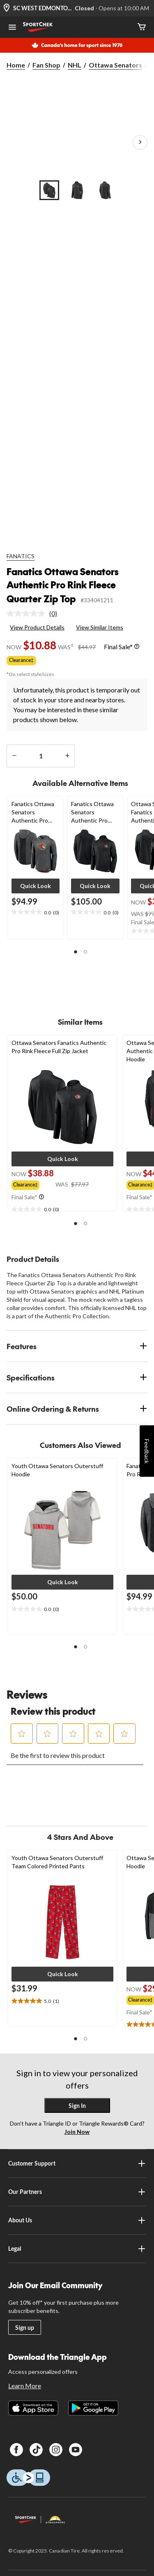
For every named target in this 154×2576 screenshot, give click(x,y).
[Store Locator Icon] (6, 8)
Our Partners (77, 2192)
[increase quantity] (67, 756)
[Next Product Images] (140, 142)
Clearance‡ (21, 660)
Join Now (77, 2131)
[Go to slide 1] (49, 190)
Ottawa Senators (115, 65)
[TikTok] (36, 2449)
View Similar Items (99, 627)
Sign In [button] (77, 2105)
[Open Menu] (12, 28)
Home (16, 65)
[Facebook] (16, 2449)
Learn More (24, 2386)
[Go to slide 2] (77, 190)
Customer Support (77, 2163)
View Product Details (37, 627)
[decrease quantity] (14, 756)
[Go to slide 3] (105, 190)
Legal (77, 2249)
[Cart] (141, 27)
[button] (35, 886)
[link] (35, 613)
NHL (74, 65)
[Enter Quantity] (40, 756)
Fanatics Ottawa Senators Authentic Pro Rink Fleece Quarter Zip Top (63, 585)
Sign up (24, 2327)
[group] (33, 1184)
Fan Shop (46, 65)
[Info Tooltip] (136, 646)
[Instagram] (55, 2449)
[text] (35, 912)
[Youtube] (75, 2449)
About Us (77, 2220)
